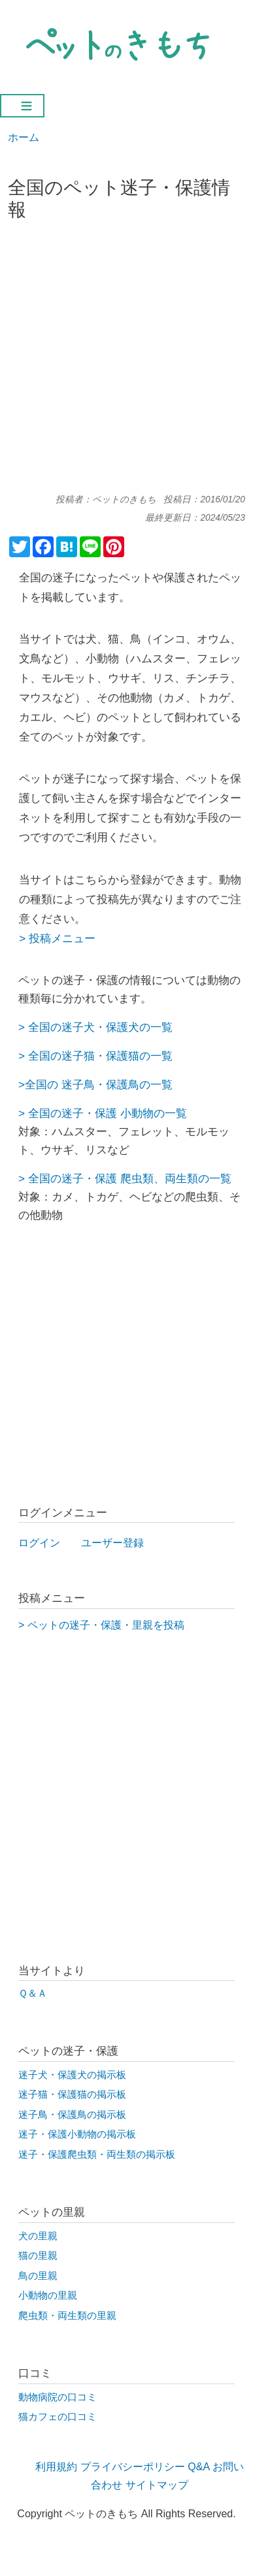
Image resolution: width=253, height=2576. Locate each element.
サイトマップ (157, 2485)
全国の (44, 1055)
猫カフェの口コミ (57, 2417)
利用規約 (56, 2466)
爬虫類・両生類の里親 (67, 2315)
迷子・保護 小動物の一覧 (124, 1113)
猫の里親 (38, 2255)
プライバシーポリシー (132, 2466)
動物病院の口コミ (57, 2397)
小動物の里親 (47, 2295)
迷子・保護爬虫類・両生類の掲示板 (96, 2154)
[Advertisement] (126, 362)
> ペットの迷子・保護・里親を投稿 (101, 1625)
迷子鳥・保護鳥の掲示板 (72, 2114)
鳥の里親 (38, 2276)
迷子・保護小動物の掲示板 (77, 2134)
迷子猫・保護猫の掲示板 (72, 2094)
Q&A (198, 2466)
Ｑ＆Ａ (32, 1993)
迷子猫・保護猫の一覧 (117, 1055)
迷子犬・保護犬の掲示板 (72, 2075)
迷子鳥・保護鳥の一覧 (115, 1084)
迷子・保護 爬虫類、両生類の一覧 (146, 1178)
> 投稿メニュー (57, 938)
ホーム (23, 137)
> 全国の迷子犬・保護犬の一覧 (95, 1027)
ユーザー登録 (112, 1542)
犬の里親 (38, 2236)
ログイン (39, 1542)
